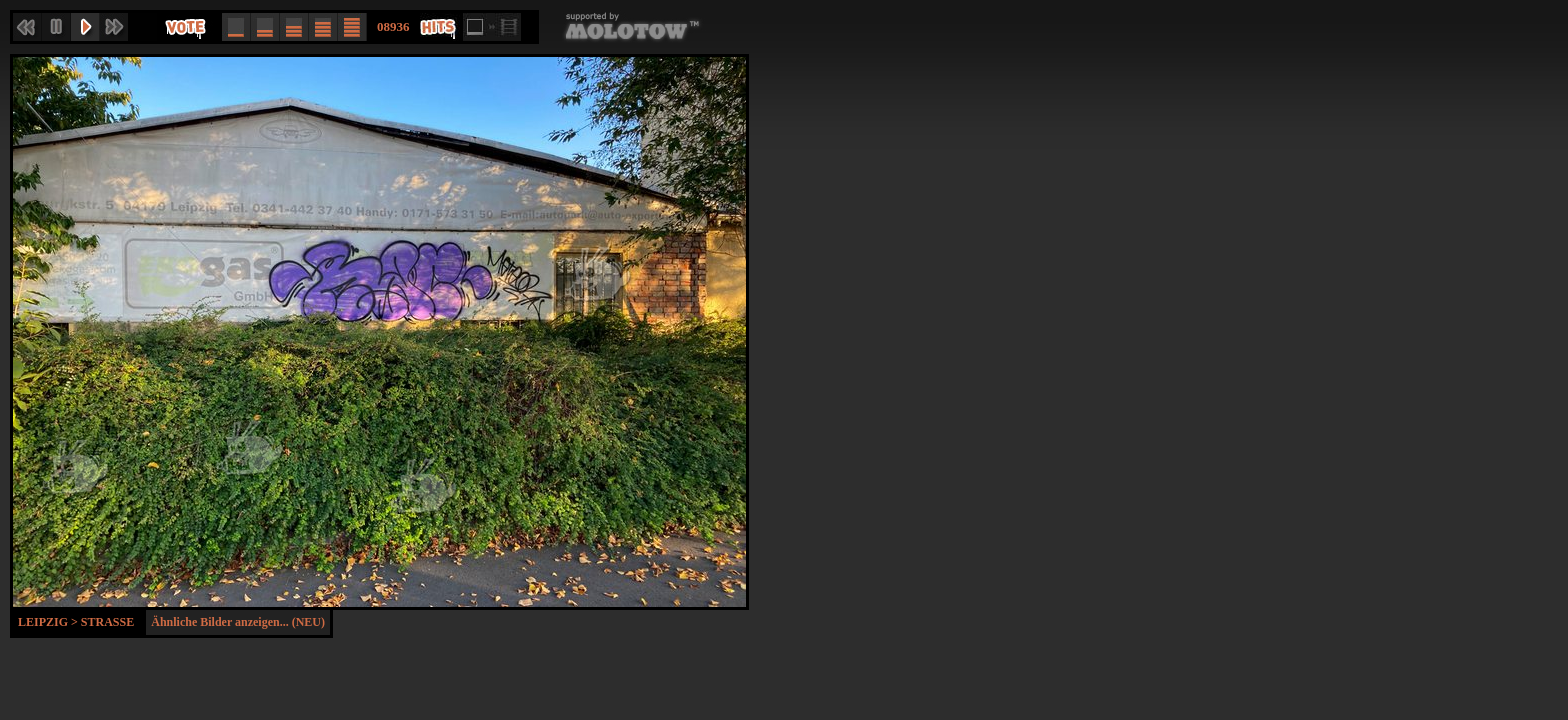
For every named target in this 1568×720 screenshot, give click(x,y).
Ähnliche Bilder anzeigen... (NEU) (238, 622)
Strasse (107, 622)
